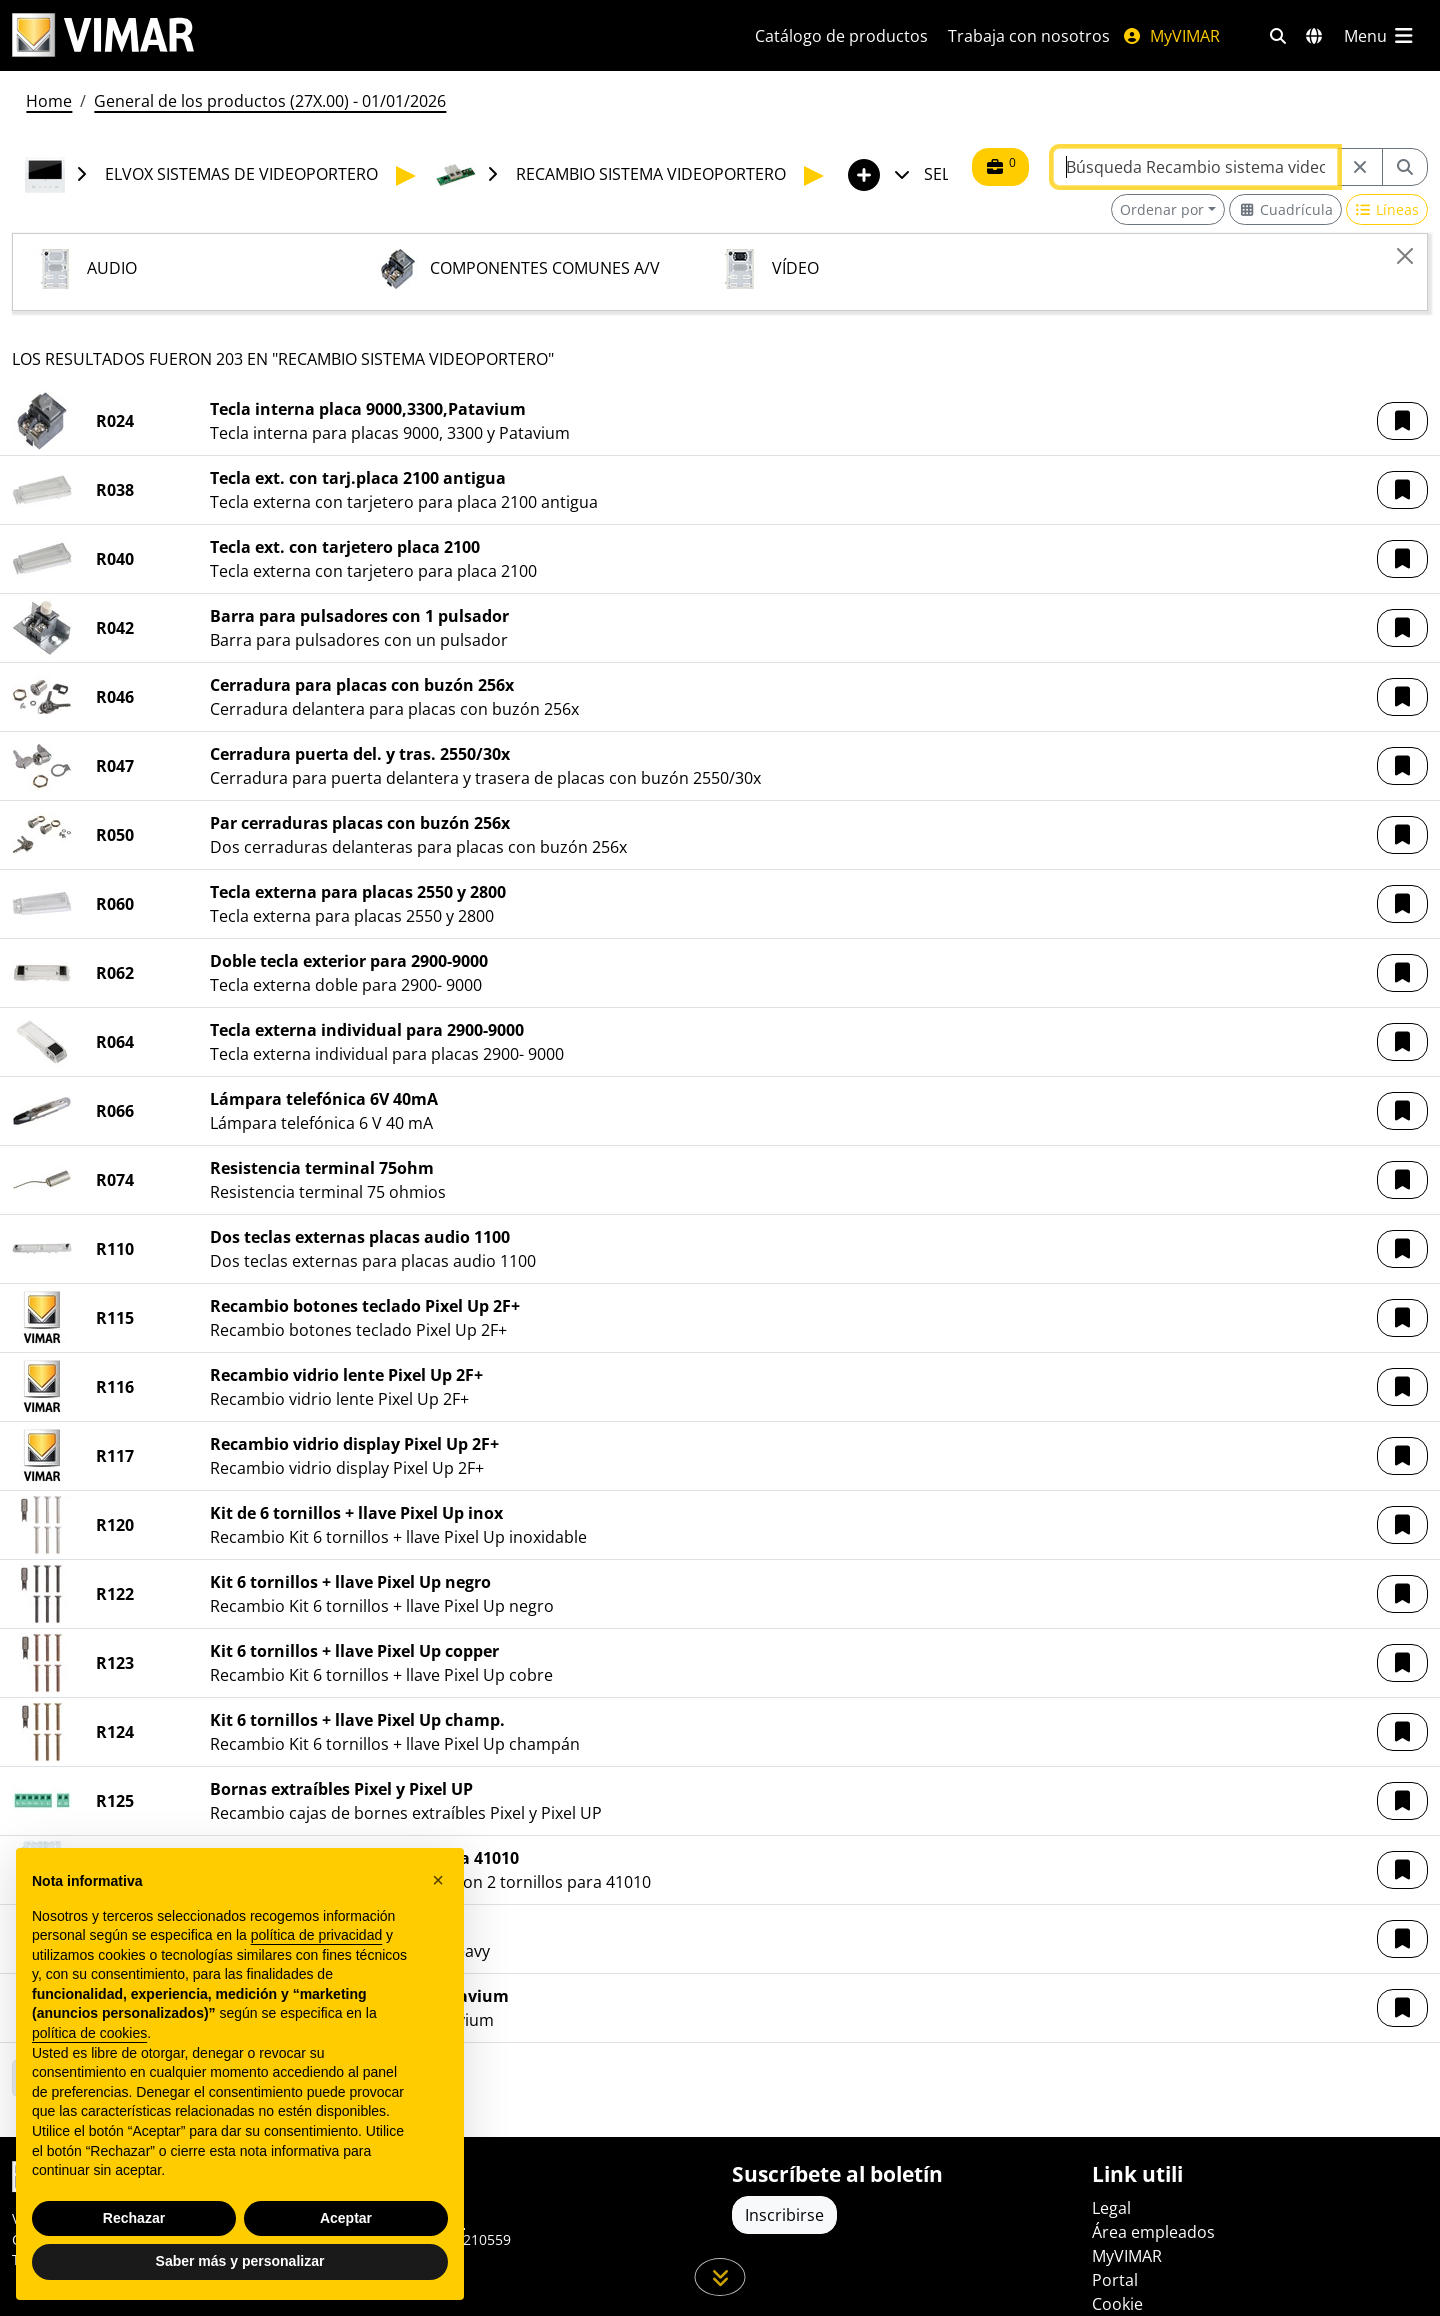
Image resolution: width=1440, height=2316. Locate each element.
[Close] (1405, 256)
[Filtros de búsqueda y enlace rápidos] (1278, 36)
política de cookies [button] (89, 2033)
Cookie (1117, 2304)
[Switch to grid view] (1285, 209)
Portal (1115, 2280)
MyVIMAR (1171, 36)
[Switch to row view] (1387, 209)
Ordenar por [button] (1162, 209)
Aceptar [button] (346, 2218)
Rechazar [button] (134, 2218)
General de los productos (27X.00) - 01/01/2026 (270, 101)
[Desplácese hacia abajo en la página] (720, 2277)
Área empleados (1153, 2232)
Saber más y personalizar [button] (240, 2261)
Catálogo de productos (841, 36)
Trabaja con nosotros (1029, 36)
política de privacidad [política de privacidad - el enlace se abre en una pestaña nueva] (317, 1935)
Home (49, 101)
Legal (1111, 2208)
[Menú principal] (1380, 36)
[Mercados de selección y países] (1314, 36)
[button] (1402, 421)
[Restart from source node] (1360, 167)
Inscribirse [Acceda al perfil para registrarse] (784, 2215)
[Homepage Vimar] (103, 35)
